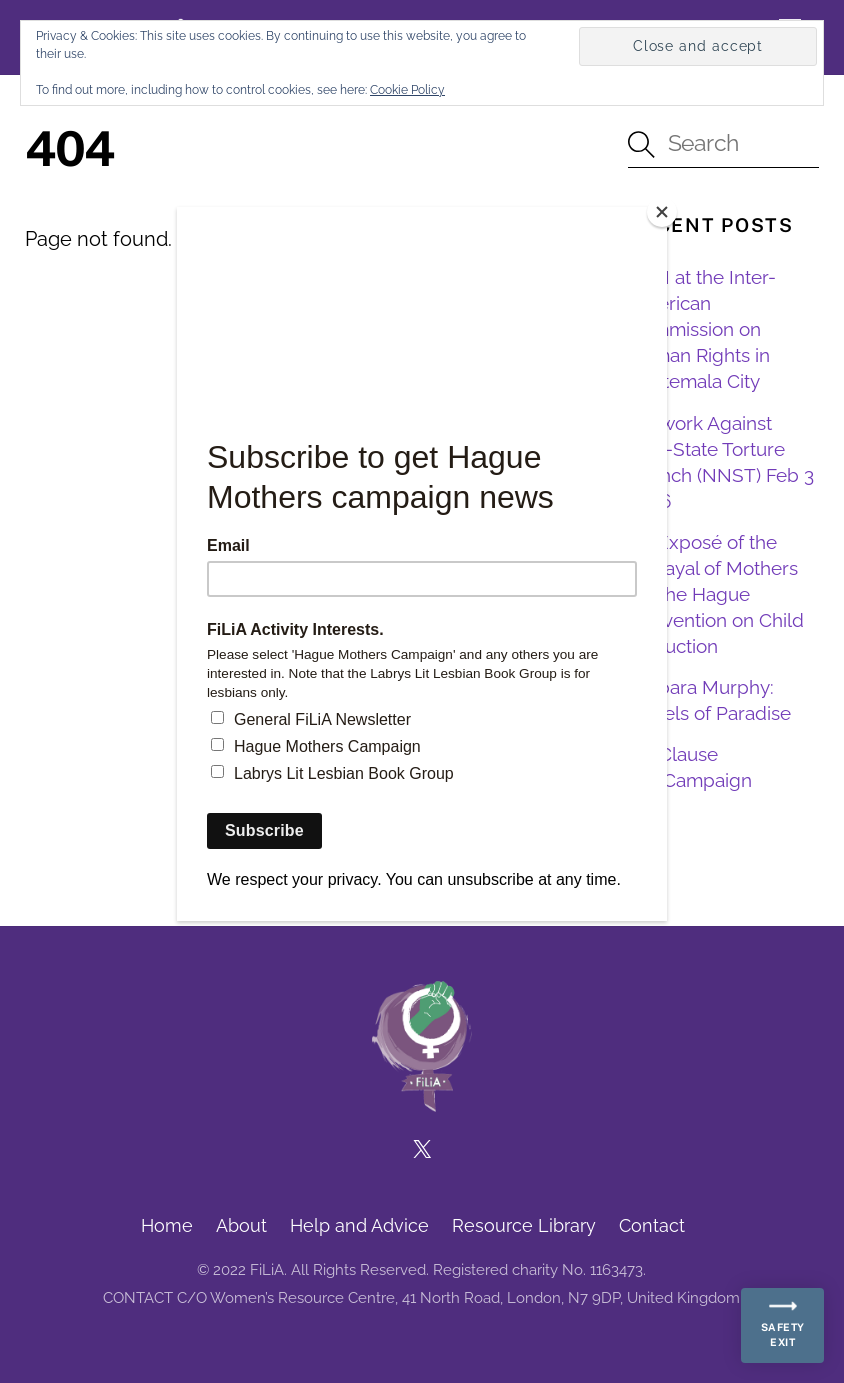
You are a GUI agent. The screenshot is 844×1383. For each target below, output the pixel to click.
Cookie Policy (407, 90)
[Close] (662, 212)
